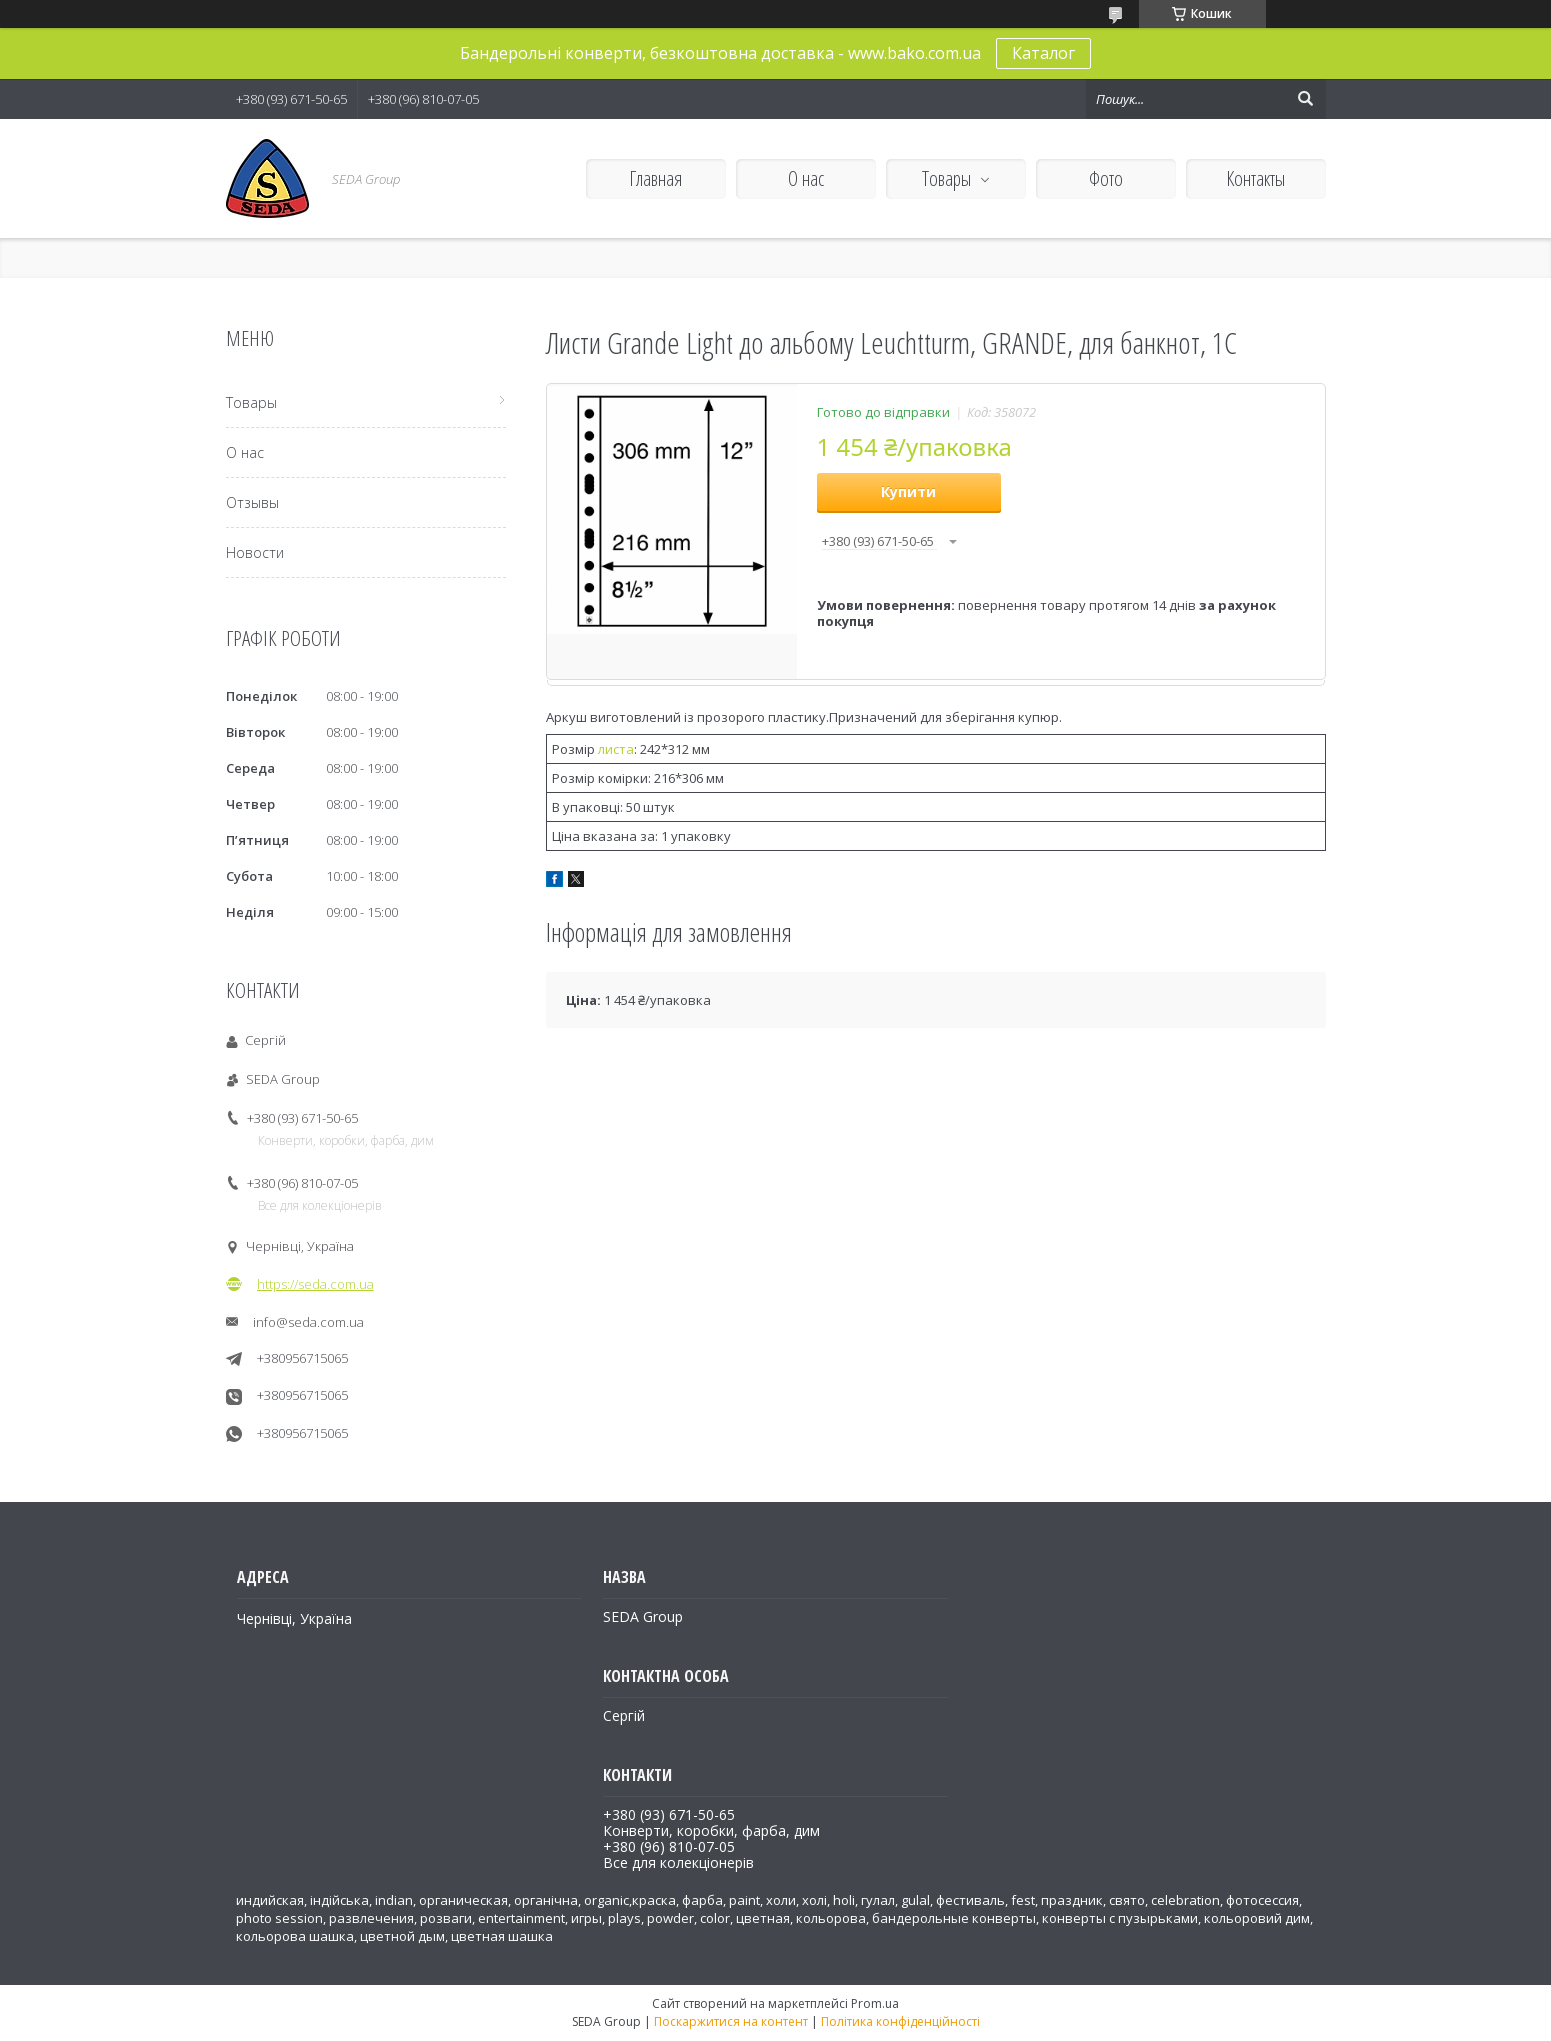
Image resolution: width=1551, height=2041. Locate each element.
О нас (806, 178)
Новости (255, 552)
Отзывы (252, 502)
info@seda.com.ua (308, 1322)
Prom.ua (875, 2003)
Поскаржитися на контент (731, 2021)
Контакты (1255, 178)
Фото (1106, 178)
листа (616, 749)
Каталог (1043, 53)
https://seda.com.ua (315, 1284)
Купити (908, 491)
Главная (655, 178)
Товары (946, 178)
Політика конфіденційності (900, 2021)
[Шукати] (1306, 99)
